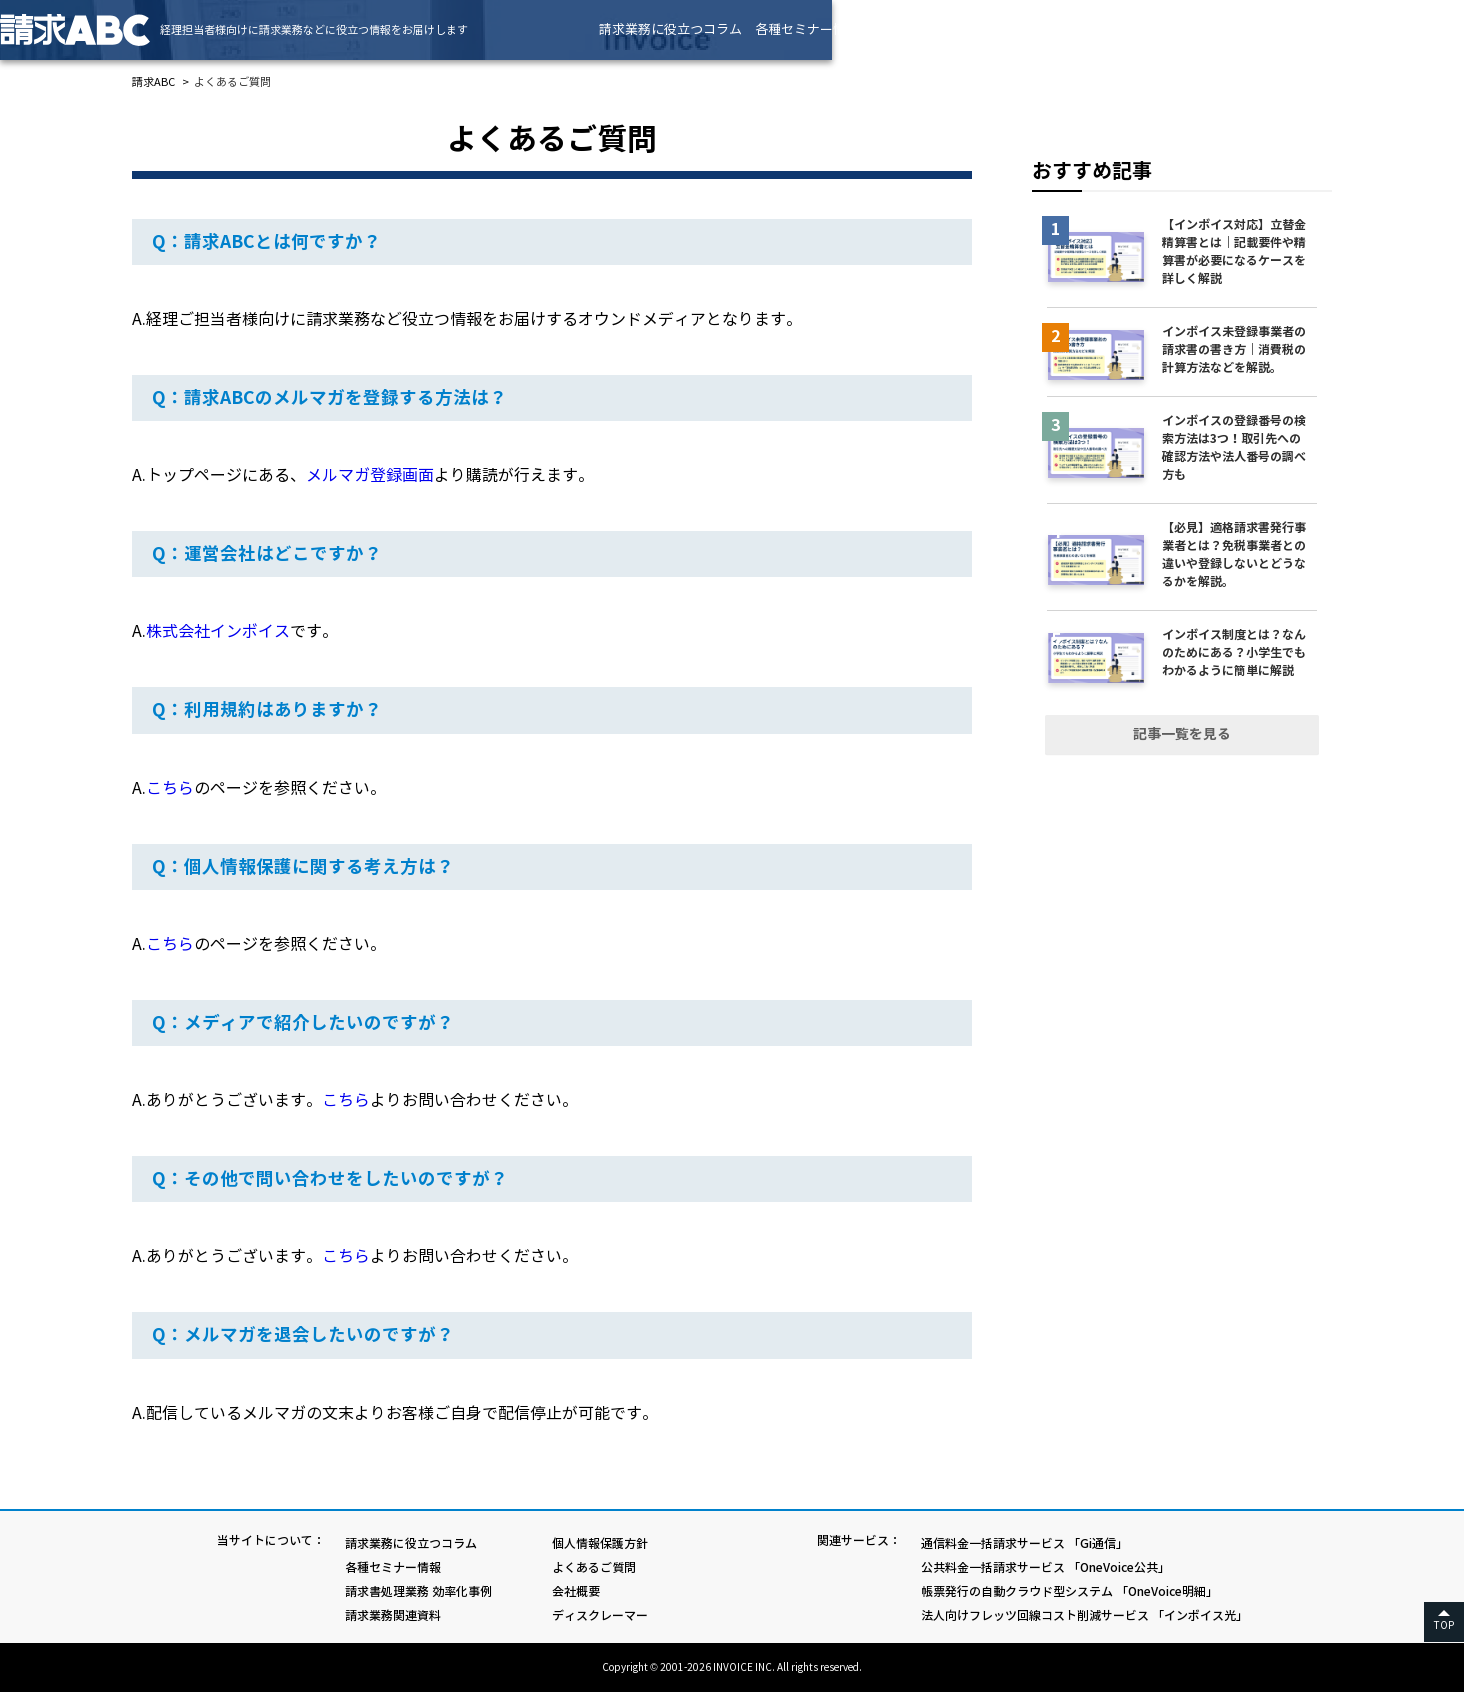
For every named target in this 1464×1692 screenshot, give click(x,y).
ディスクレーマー (600, 1615)
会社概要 (576, 1591)
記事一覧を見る (1182, 734)
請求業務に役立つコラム (802, 30)
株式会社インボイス (218, 631)
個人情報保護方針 (600, 1543)
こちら (170, 788)
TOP (1444, 1625)
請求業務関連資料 (1228, 30)
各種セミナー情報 (939, 30)
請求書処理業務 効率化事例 (1083, 30)
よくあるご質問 (594, 1567)
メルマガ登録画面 (370, 475)
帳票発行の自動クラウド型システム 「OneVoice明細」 (1069, 1591)
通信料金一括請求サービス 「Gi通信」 (1024, 1543)
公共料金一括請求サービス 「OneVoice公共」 (1045, 1567)
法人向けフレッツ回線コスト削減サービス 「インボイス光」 (1084, 1615)
